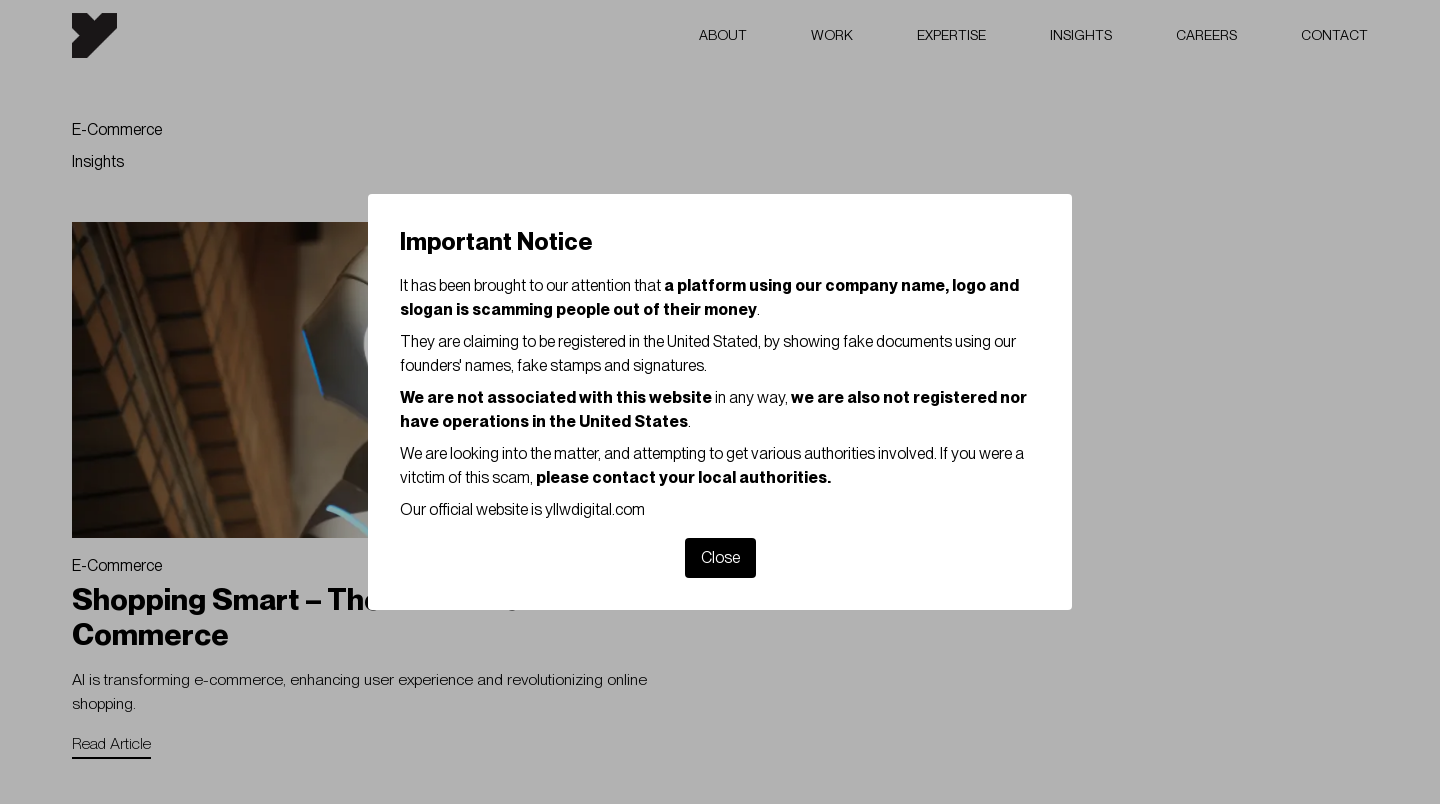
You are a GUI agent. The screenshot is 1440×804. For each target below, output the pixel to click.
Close (720, 557)
